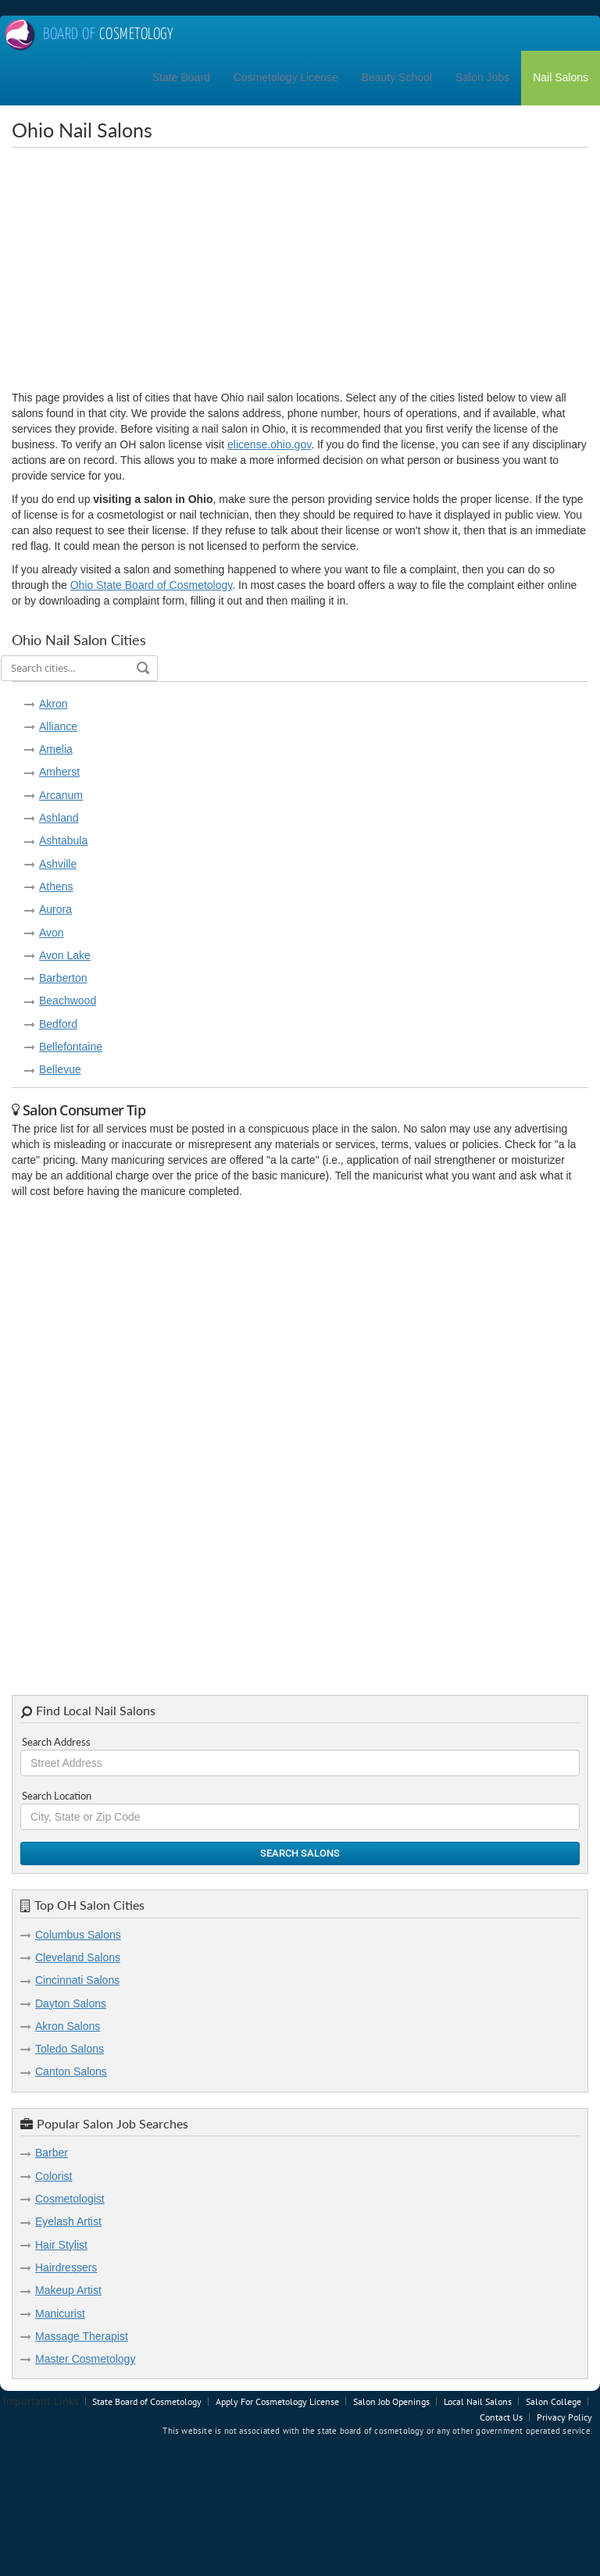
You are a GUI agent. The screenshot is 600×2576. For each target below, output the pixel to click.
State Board (181, 77)
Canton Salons (71, 2071)
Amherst (59, 771)
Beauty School (397, 77)
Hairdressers (66, 2267)
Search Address (56, 1742)
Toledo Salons (69, 2049)
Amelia (56, 749)
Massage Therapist (81, 2336)
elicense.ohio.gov (269, 444)
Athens (56, 886)
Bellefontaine (70, 1046)
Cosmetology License (286, 77)
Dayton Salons (70, 2003)
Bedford (58, 1024)
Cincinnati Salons (77, 1980)
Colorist (53, 2176)
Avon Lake (65, 955)
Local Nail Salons (478, 2401)
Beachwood (67, 1000)
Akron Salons (67, 2026)
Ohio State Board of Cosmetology (151, 585)
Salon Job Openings (391, 2401)
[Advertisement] (305, 268)
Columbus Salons (78, 1934)
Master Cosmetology (85, 2359)
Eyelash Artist (68, 2221)
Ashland (59, 818)
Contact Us (501, 2417)
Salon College (553, 2401)
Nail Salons (560, 77)
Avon (51, 932)
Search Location (56, 1795)
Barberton (63, 978)
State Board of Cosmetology (147, 2401)
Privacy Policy (564, 2417)
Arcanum (61, 795)
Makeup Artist (68, 2290)
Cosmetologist (70, 2198)
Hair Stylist (61, 2245)
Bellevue (60, 1069)
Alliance (58, 726)
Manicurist (60, 2313)
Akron (53, 704)
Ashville (58, 864)
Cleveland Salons (77, 1957)
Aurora (55, 909)
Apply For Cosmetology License (277, 2401)
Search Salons (300, 1853)
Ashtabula (63, 840)
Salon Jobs (482, 77)
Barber (51, 2152)
